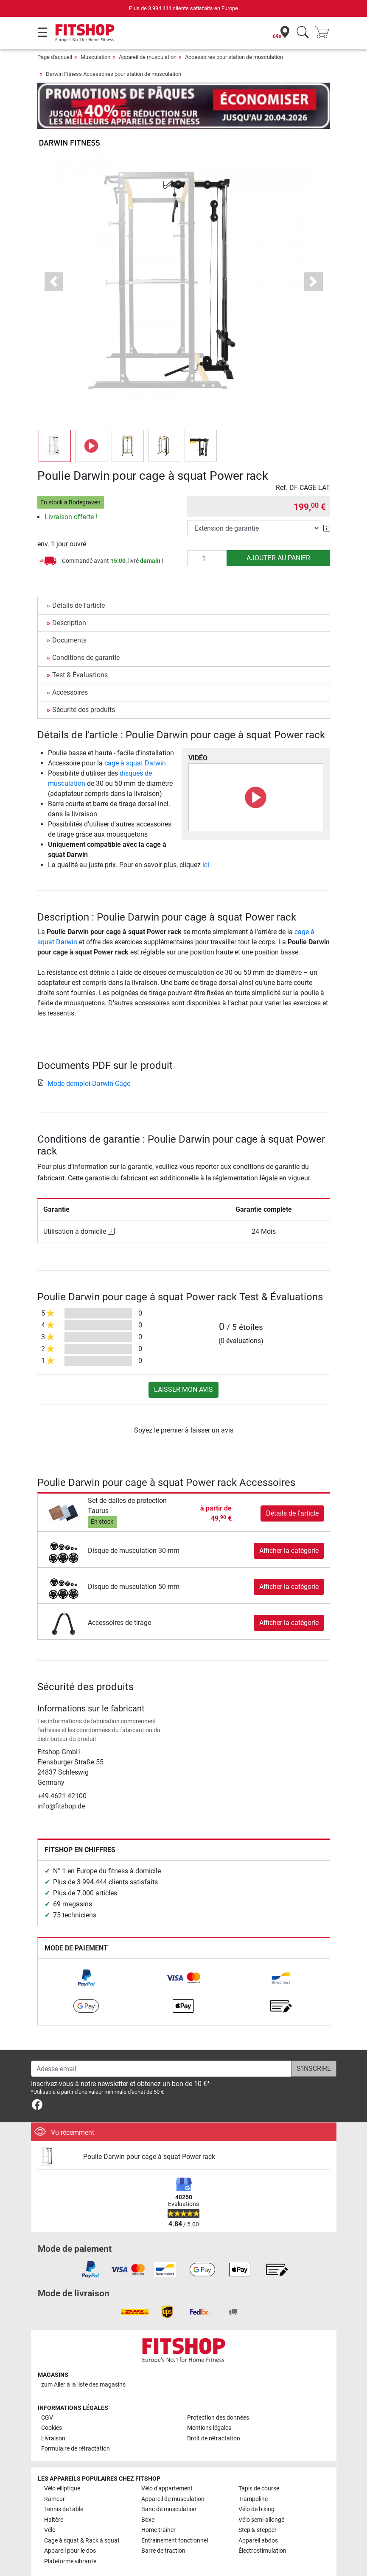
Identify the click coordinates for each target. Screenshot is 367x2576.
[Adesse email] (161, 2044)
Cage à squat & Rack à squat (82, 2516)
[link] (86, 1953)
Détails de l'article (78, 581)
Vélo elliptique (62, 2464)
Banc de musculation (168, 2484)
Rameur (54, 2474)
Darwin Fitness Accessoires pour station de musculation (113, 74)
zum (83, 2359)
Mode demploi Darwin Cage (83, 1058)
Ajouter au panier (278, 533)
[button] (54, 257)
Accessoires (70, 668)
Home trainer (158, 2505)
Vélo (50, 2505)
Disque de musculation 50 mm (133, 1562)
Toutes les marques (69, 2553)
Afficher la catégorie (289, 1526)
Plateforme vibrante (70, 2536)
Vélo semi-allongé (261, 2495)
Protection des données (218, 2393)
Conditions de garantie (86, 633)
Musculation (95, 57)
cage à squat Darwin (135, 738)
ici (205, 840)
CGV (47, 2393)
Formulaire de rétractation (75, 2424)
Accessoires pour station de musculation (234, 57)
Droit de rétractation (213, 2413)
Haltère (53, 2495)
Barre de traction (163, 2526)
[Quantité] (207, 534)
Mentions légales (209, 2403)
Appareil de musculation (147, 57)
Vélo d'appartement (167, 2464)
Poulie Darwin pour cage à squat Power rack (149, 2132)
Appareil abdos (258, 2516)
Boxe (147, 2495)
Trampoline (253, 2474)
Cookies (51, 2403)
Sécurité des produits (83, 685)
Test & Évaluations (80, 650)
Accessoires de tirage (119, 1598)
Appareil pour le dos (70, 2526)
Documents (69, 616)
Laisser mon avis (183, 1365)
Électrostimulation (262, 2526)
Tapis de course (258, 2464)
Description (69, 598)
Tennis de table (63, 2484)
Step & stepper (257, 2505)
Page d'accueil (54, 57)
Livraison (53, 2413)
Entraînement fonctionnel (174, 2516)
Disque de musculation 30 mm (133, 1526)
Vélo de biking (256, 2484)
